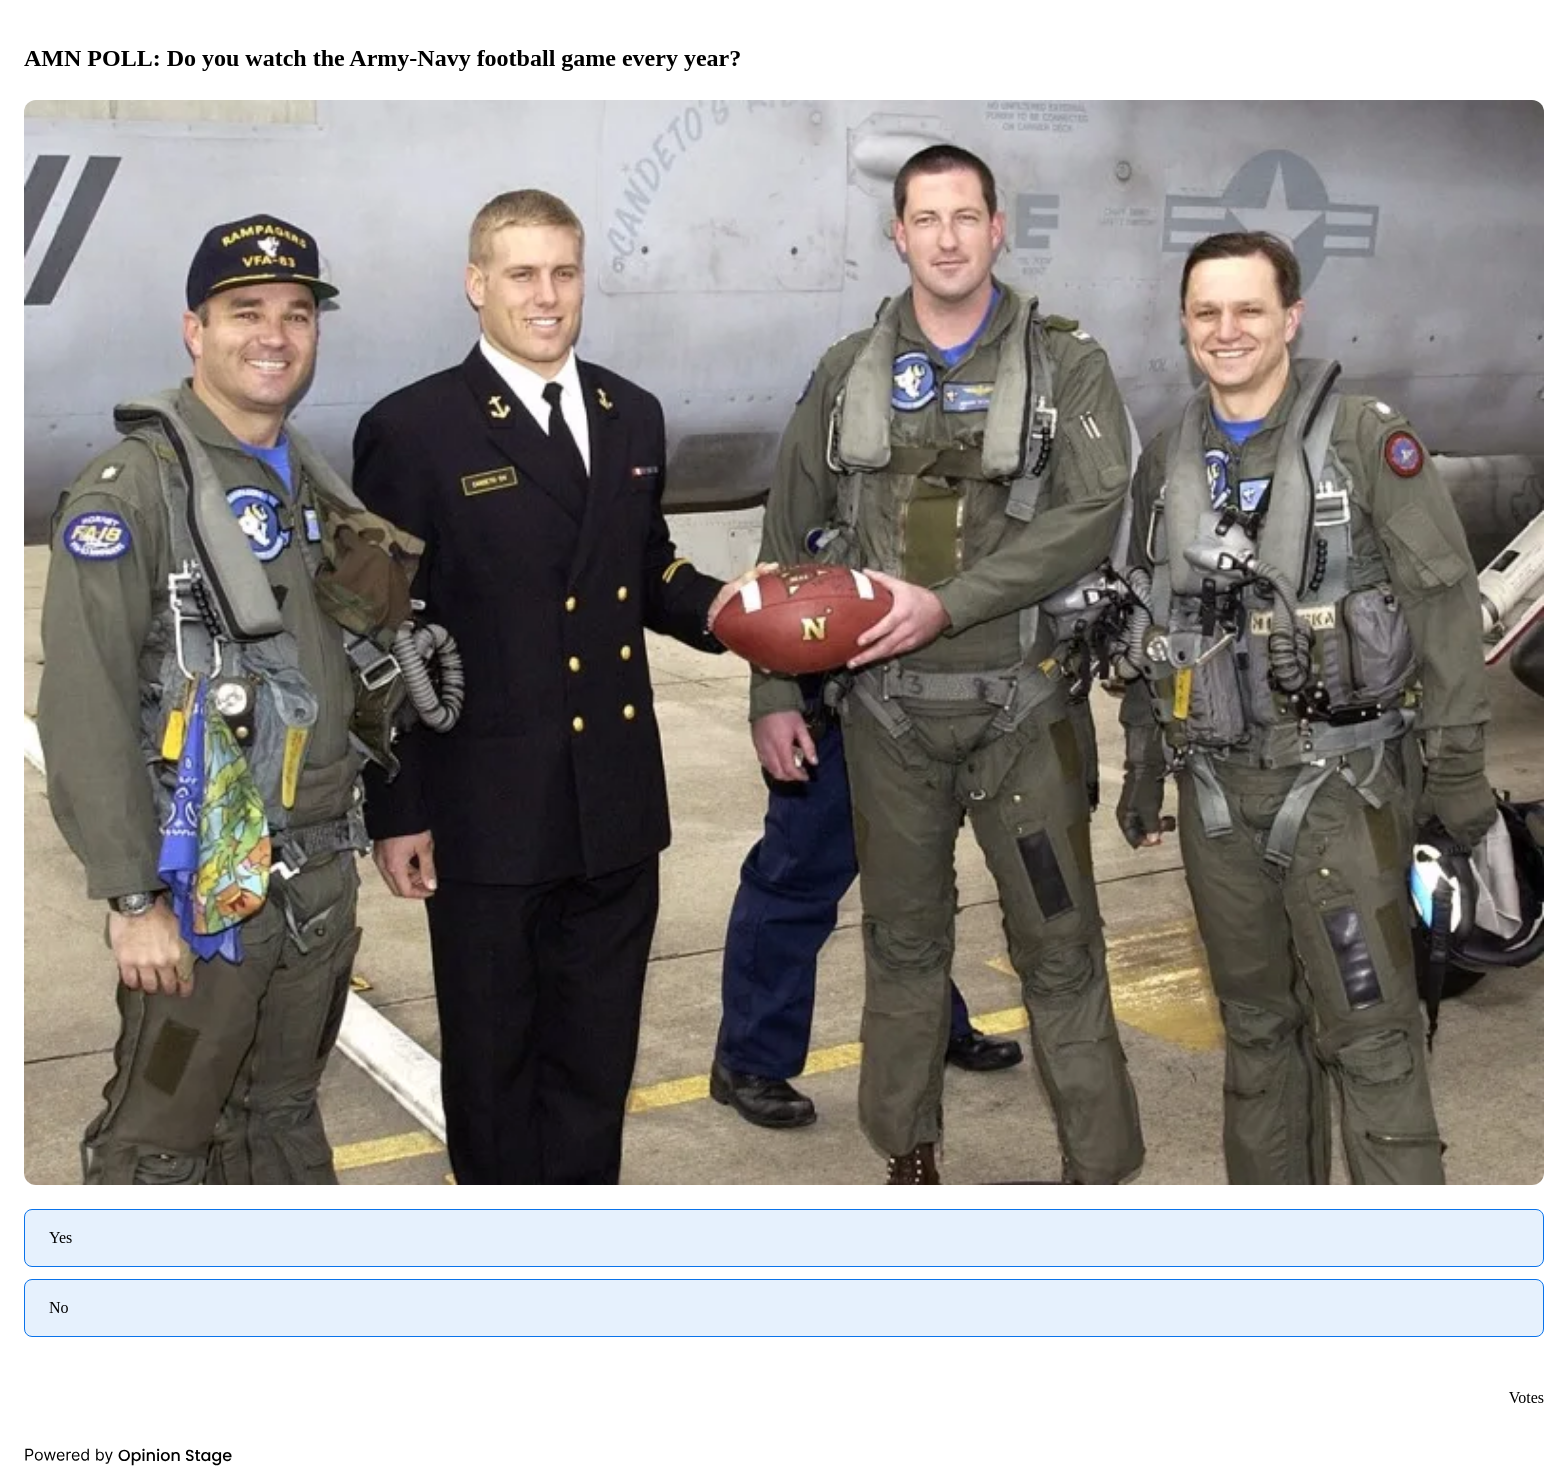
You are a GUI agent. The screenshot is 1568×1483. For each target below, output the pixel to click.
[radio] (784, 1238)
